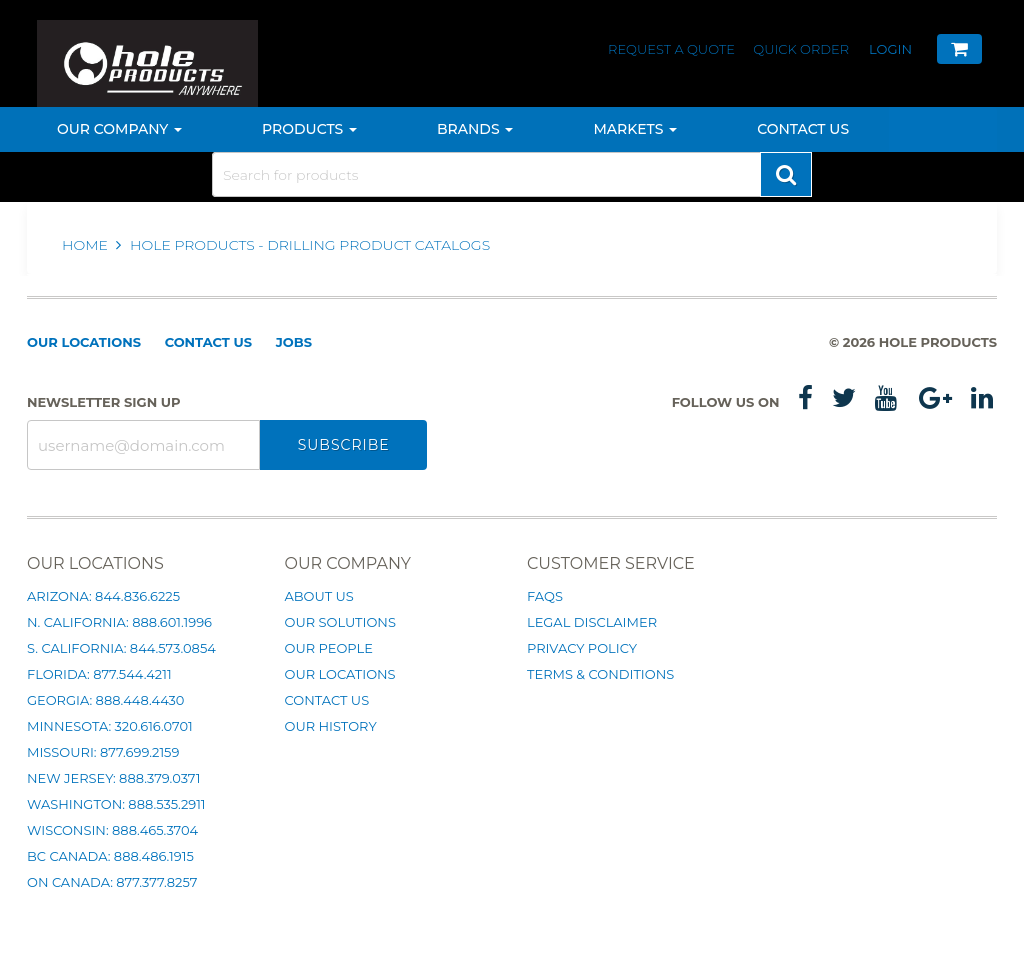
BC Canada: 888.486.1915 (110, 856)
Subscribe (344, 445)
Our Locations (84, 342)
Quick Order (801, 49)
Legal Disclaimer (592, 622)
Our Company (119, 129)
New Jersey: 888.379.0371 (113, 778)
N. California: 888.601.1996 (119, 622)
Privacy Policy (582, 648)
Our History (331, 726)
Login (890, 49)
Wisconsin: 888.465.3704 (112, 830)
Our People (329, 648)
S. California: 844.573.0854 (121, 648)
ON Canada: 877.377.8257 (112, 882)
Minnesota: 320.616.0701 (110, 726)
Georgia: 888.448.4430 (105, 700)
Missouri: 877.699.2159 (103, 752)
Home (86, 245)
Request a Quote (673, 49)
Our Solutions (340, 622)
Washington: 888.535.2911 (116, 804)
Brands (475, 129)
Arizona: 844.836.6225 (103, 596)
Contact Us (803, 129)
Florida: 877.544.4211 (99, 674)
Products (309, 129)
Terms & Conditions (600, 674)
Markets (635, 129)
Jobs (294, 342)
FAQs (545, 596)
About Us (319, 596)
